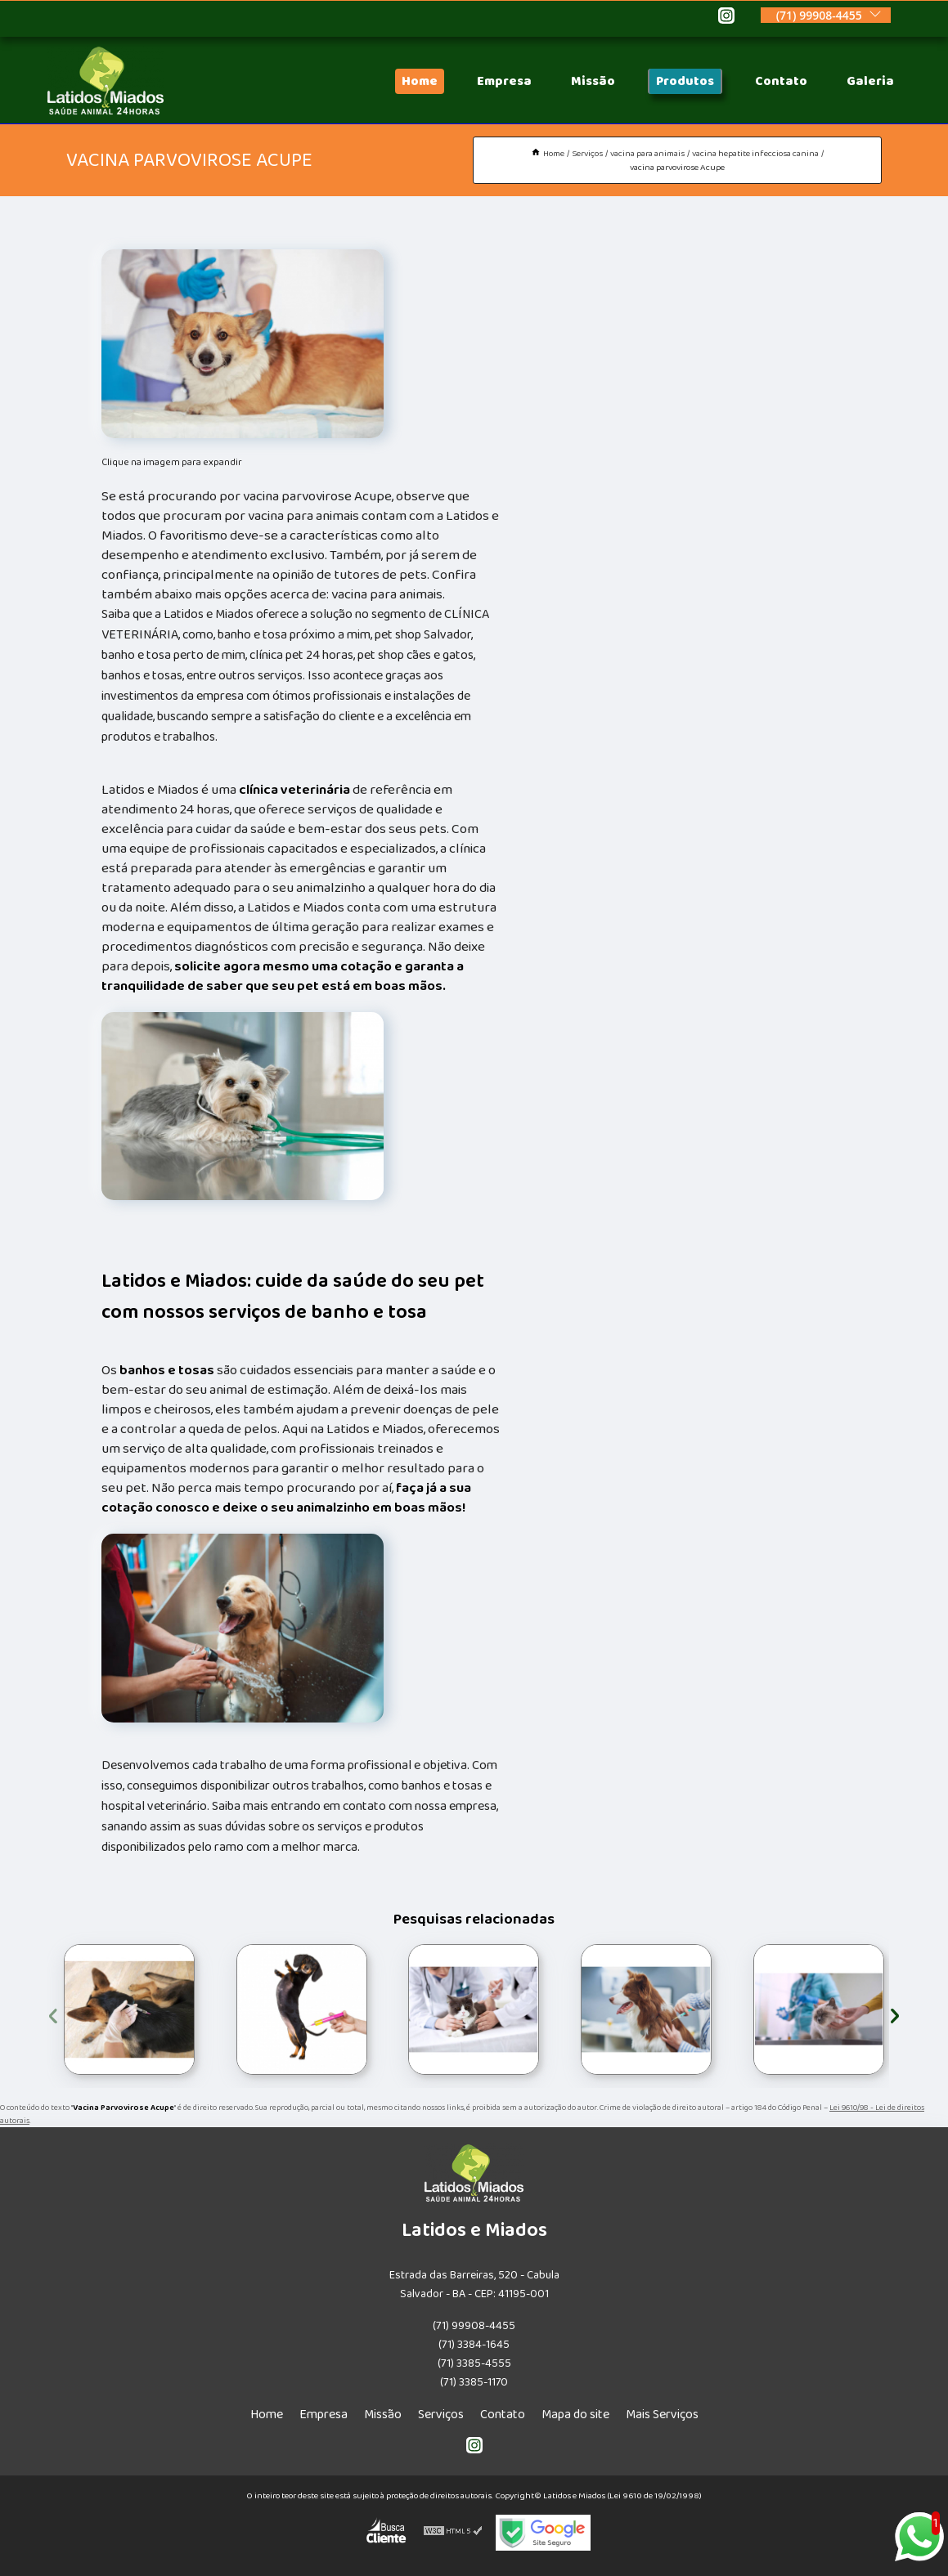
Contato (781, 81)
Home (420, 81)
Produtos (685, 81)
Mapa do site (575, 2414)
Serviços (441, 2414)
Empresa (504, 81)
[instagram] (726, 18)
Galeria (870, 81)
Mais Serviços (662, 2414)
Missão (593, 81)
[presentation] (53, 2013)
